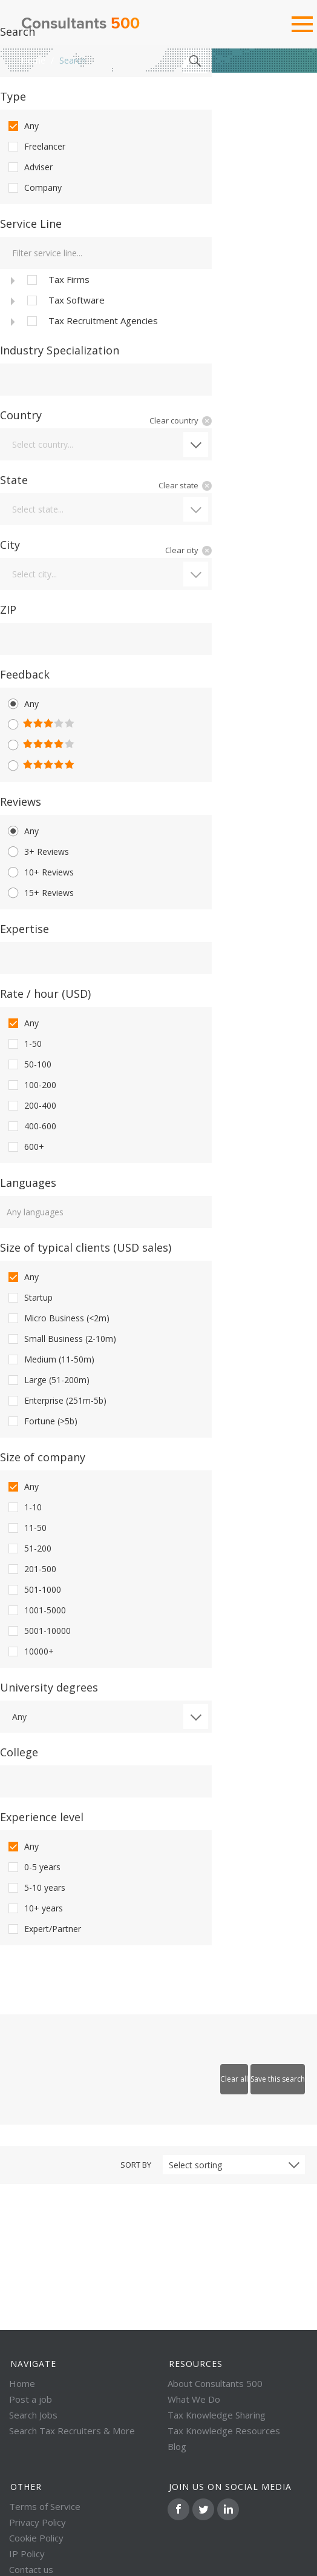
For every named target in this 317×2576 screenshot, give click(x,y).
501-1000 (33, 1589)
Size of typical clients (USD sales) (85, 1247)
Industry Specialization (59, 350)
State (14, 480)
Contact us (31, 2569)
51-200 (28, 1548)
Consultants (80, 24)
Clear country (173, 420)
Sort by (135, 2164)
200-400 (31, 1105)
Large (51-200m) (48, 1380)
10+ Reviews (40, 872)
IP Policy (27, 2554)
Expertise (24, 928)
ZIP (8, 609)
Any (22, 126)
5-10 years (35, 1888)
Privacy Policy (37, 2522)
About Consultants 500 (215, 2383)
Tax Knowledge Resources (224, 2431)
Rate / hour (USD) (45, 993)
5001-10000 (38, 1631)
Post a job (30, 2399)
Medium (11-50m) (50, 1359)
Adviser (29, 167)
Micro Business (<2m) (57, 1318)
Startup (29, 1297)
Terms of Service (44, 2506)
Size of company (42, 1457)
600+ (25, 1147)
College (19, 1752)
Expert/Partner (43, 1929)
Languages (28, 1182)
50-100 (28, 1064)
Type (13, 96)
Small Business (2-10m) (61, 1339)
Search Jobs (33, 2415)
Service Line (31, 223)
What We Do (194, 2399)
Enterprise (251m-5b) (56, 1400)
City (10, 544)
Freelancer (35, 146)
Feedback (25, 674)
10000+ (30, 1651)
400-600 (31, 1126)
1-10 (24, 1507)
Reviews (20, 801)
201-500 (31, 1569)
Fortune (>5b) (41, 1421)
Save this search (277, 2079)
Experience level (41, 1817)
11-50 (26, 1528)
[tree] (106, 300)
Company (34, 188)
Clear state (178, 485)
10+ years (34, 1908)
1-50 (24, 1044)
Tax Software (65, 300)
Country (21, 415)
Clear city (181, 550)
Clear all (234, 2079)
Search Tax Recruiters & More (72, 2431)
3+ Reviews (37, 852)
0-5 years (33, 1867)
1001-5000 (36, 1610)
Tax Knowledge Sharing (217, 2415)
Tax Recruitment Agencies (91, 321)
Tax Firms (57, 280)
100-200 (31, 1085)
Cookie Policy (36, 2538)
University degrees (49, 1687)
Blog (177, 2446)
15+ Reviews (40, 893)
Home (33, 60)
